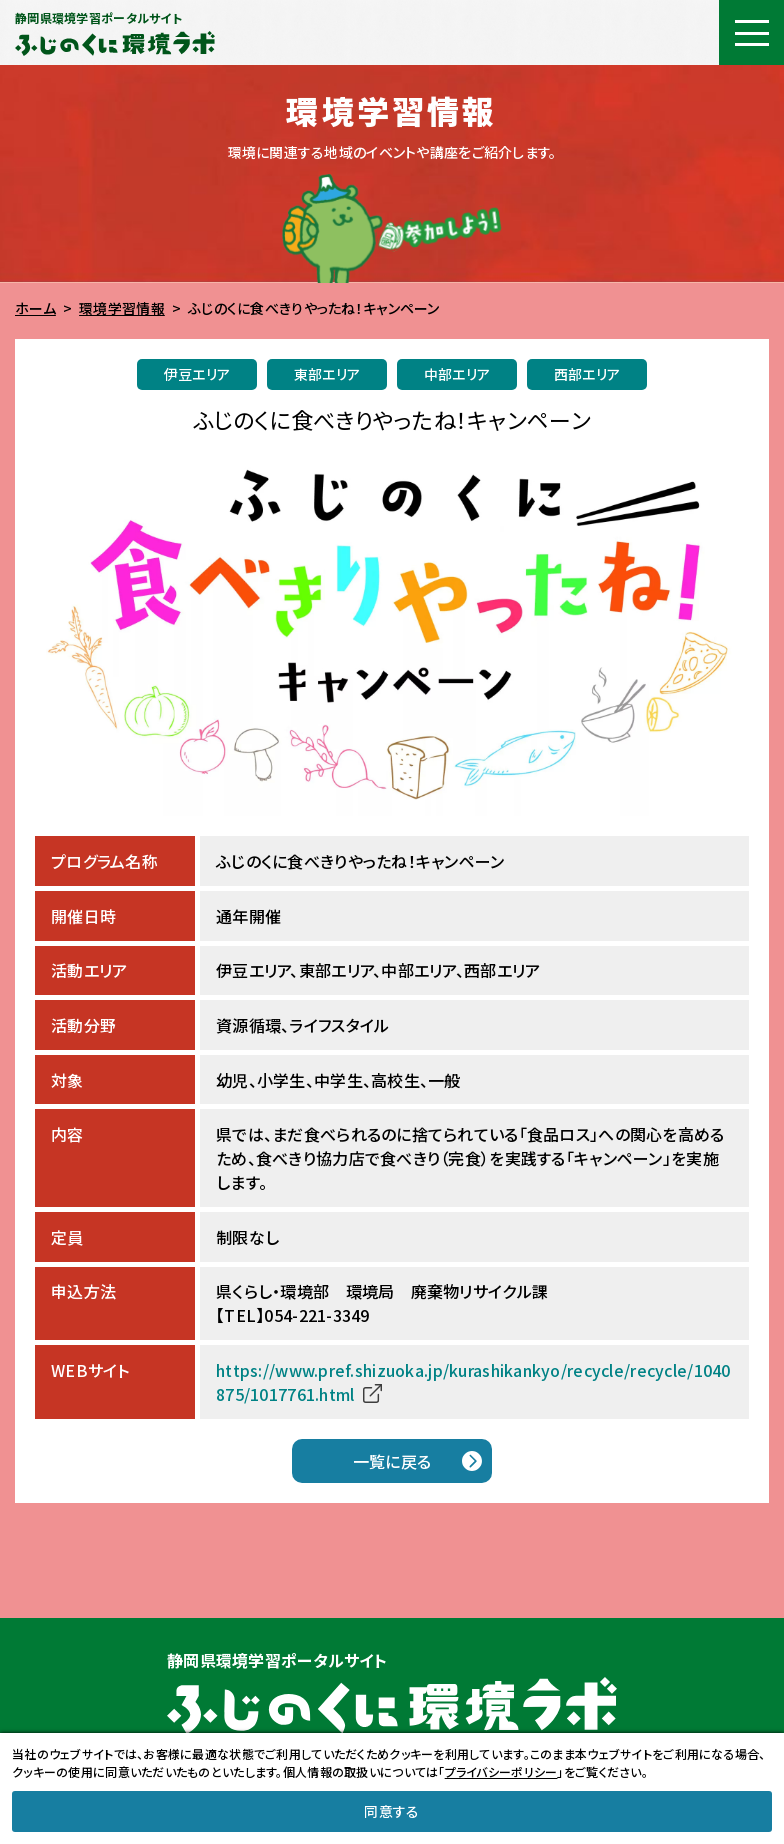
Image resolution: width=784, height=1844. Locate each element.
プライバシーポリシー (501, 1771)
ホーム (35, 308)
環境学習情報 (122, 308)
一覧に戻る (392, 1461)
